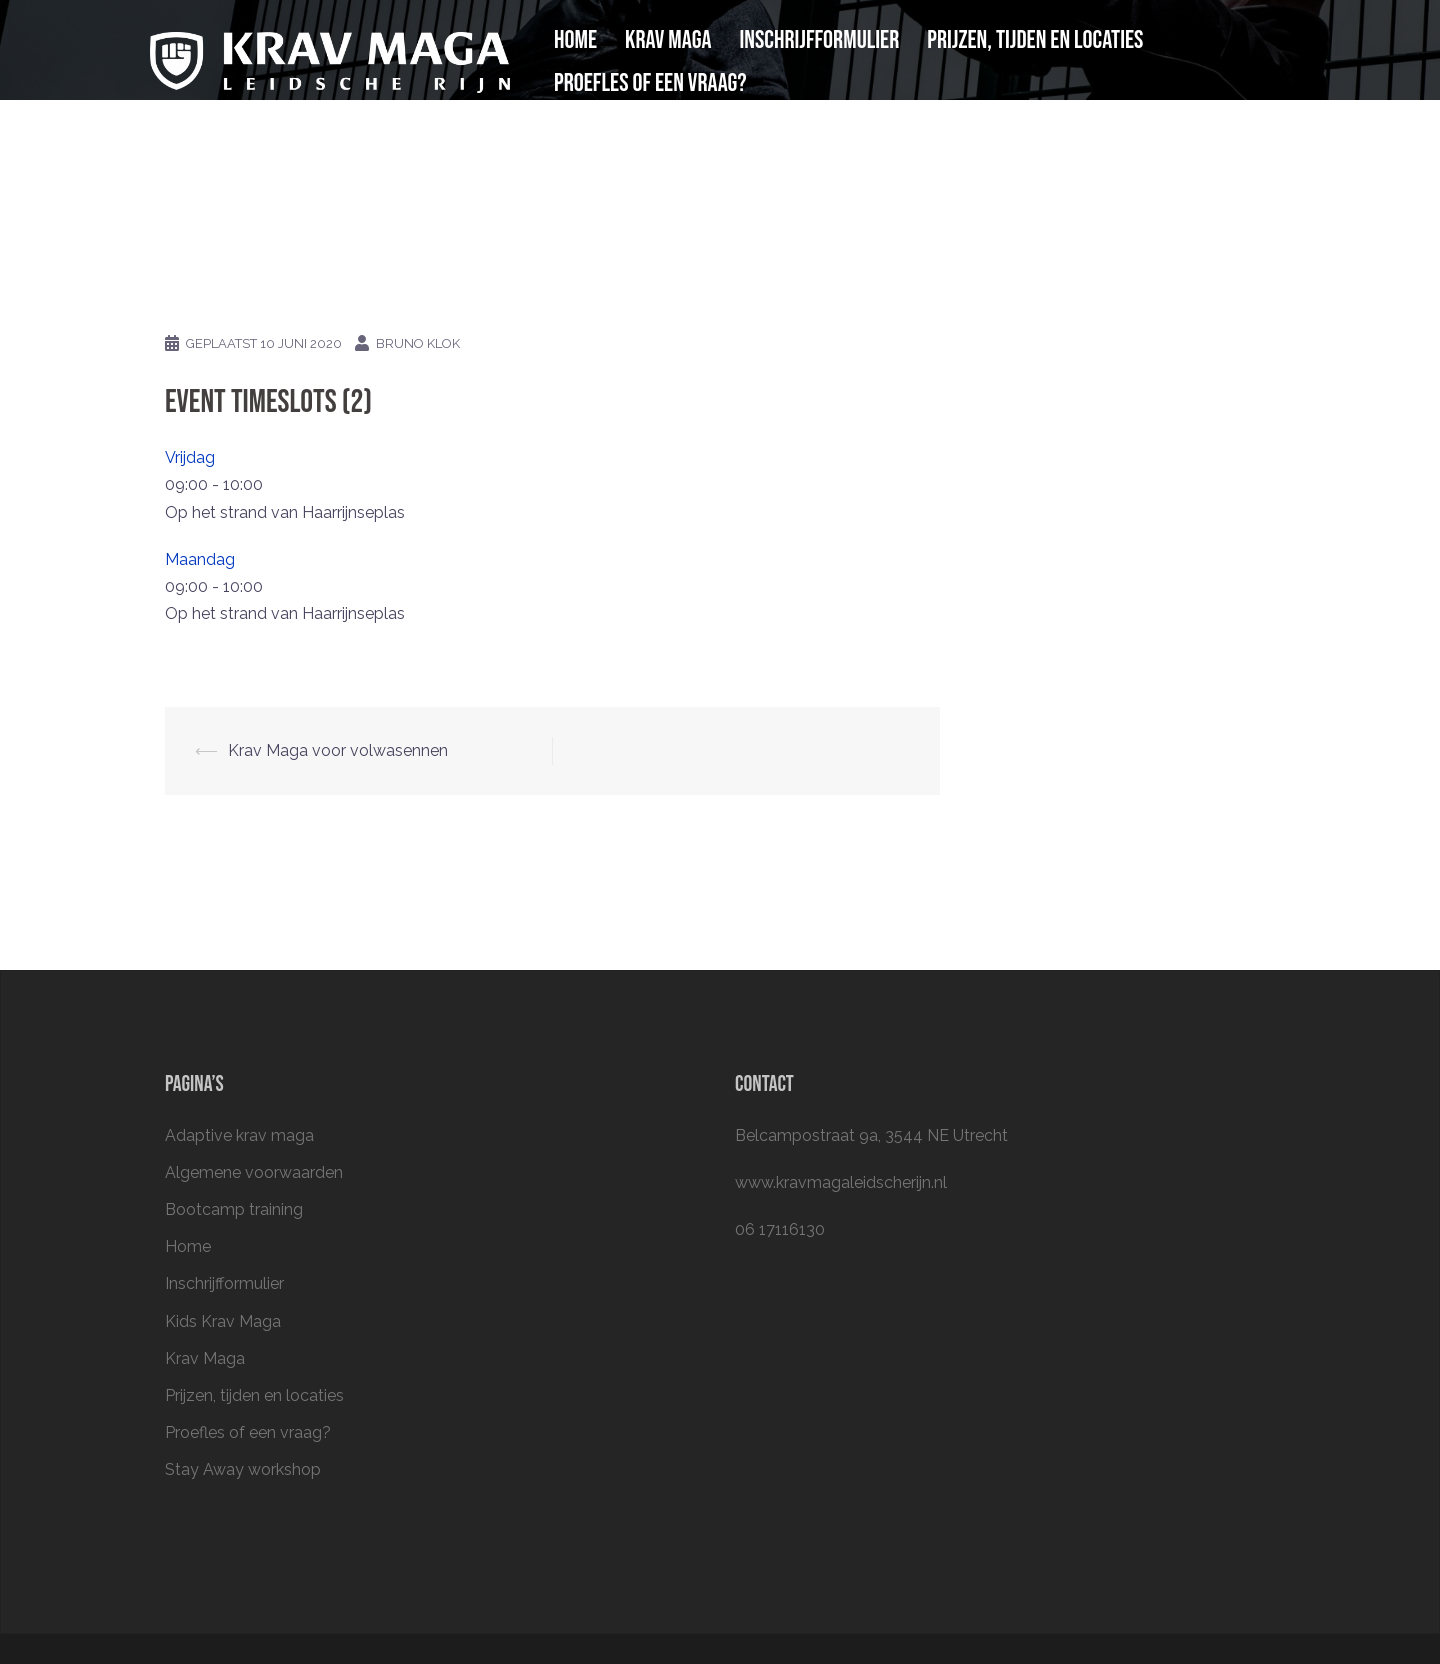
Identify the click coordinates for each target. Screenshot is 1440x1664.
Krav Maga (668, 40)
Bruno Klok (418, 343)
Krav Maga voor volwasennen (338, 750)
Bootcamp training (234, 1209)
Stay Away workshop (243, 1469)
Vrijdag (190, 457)
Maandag (200, 559)
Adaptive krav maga (239, 1135)
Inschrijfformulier (820, 40)
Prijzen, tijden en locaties (1035, 40)
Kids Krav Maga (223, 1321)
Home (575, 40)
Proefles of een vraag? (650, 83)
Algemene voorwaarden (254, 1172)
